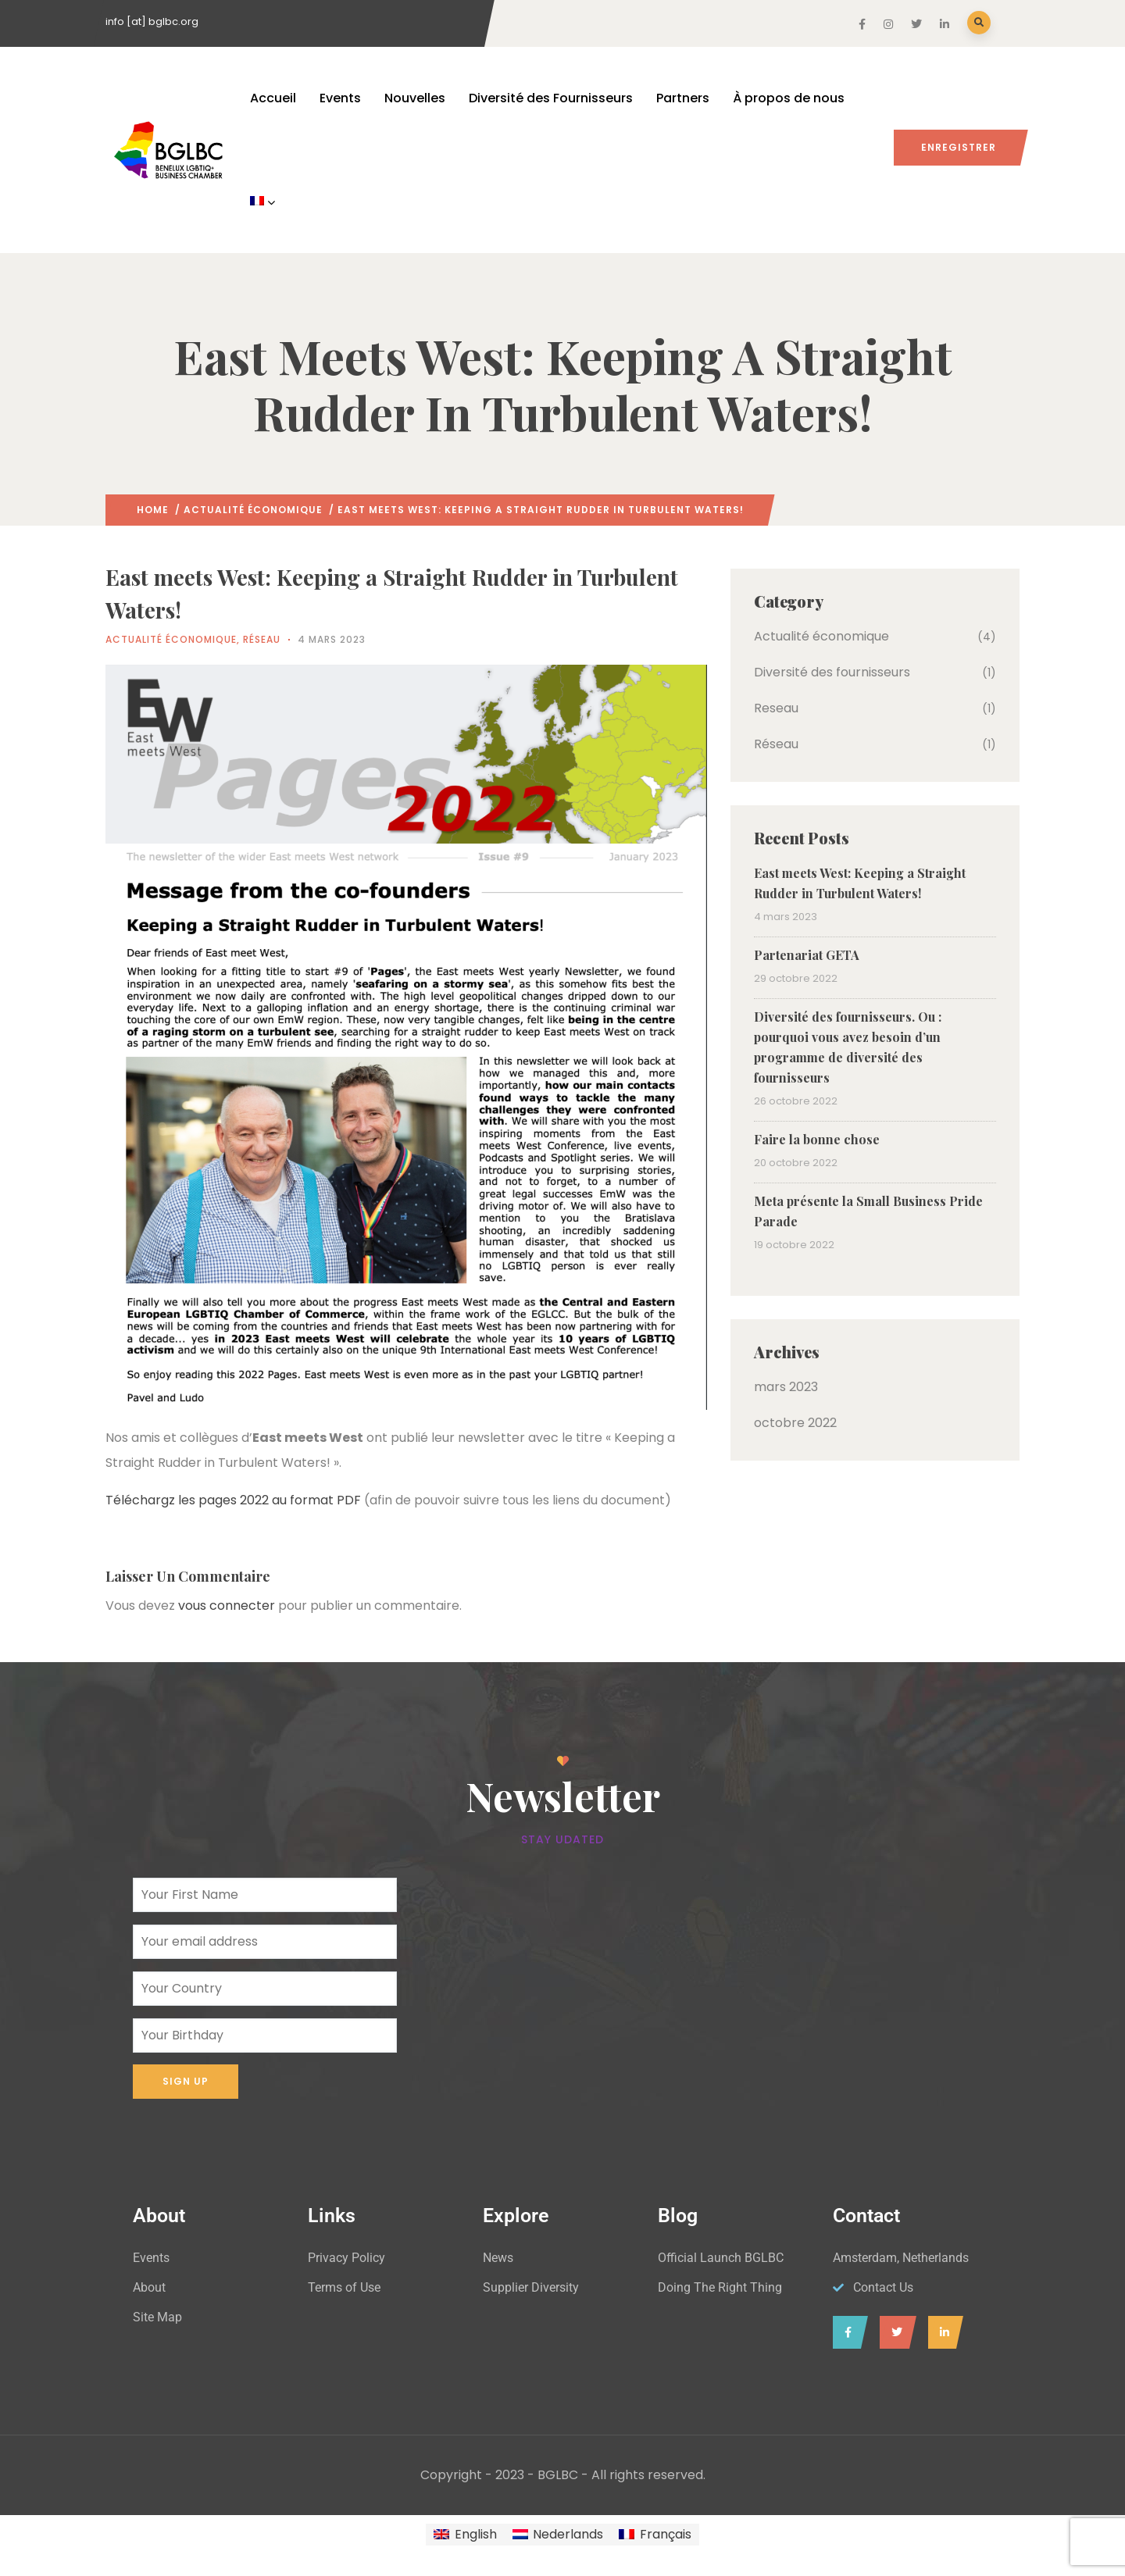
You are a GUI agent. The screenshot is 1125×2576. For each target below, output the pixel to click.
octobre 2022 (795, 1423)
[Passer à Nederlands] (558, 2535)
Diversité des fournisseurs (832, 672)
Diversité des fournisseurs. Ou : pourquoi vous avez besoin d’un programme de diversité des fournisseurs (847, 1047)
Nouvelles (414, 98)
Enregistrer (958, 147)
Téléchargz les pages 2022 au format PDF (233, 1500)
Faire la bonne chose (817, 1139)
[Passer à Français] (654, 2535)
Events (340, 98)
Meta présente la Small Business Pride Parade (868, 1211)
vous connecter (226, 1605)
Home (153, 509)
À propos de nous (789, 98)
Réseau (261, 639)
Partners (682, 98)
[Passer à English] (465, 2535)
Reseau (776, 708)
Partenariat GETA (806, 955)
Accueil (273, 98)
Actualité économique (253, 509)
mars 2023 (786, 1387)
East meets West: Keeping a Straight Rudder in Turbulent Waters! (860, 883)
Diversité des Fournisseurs (551, 98)
